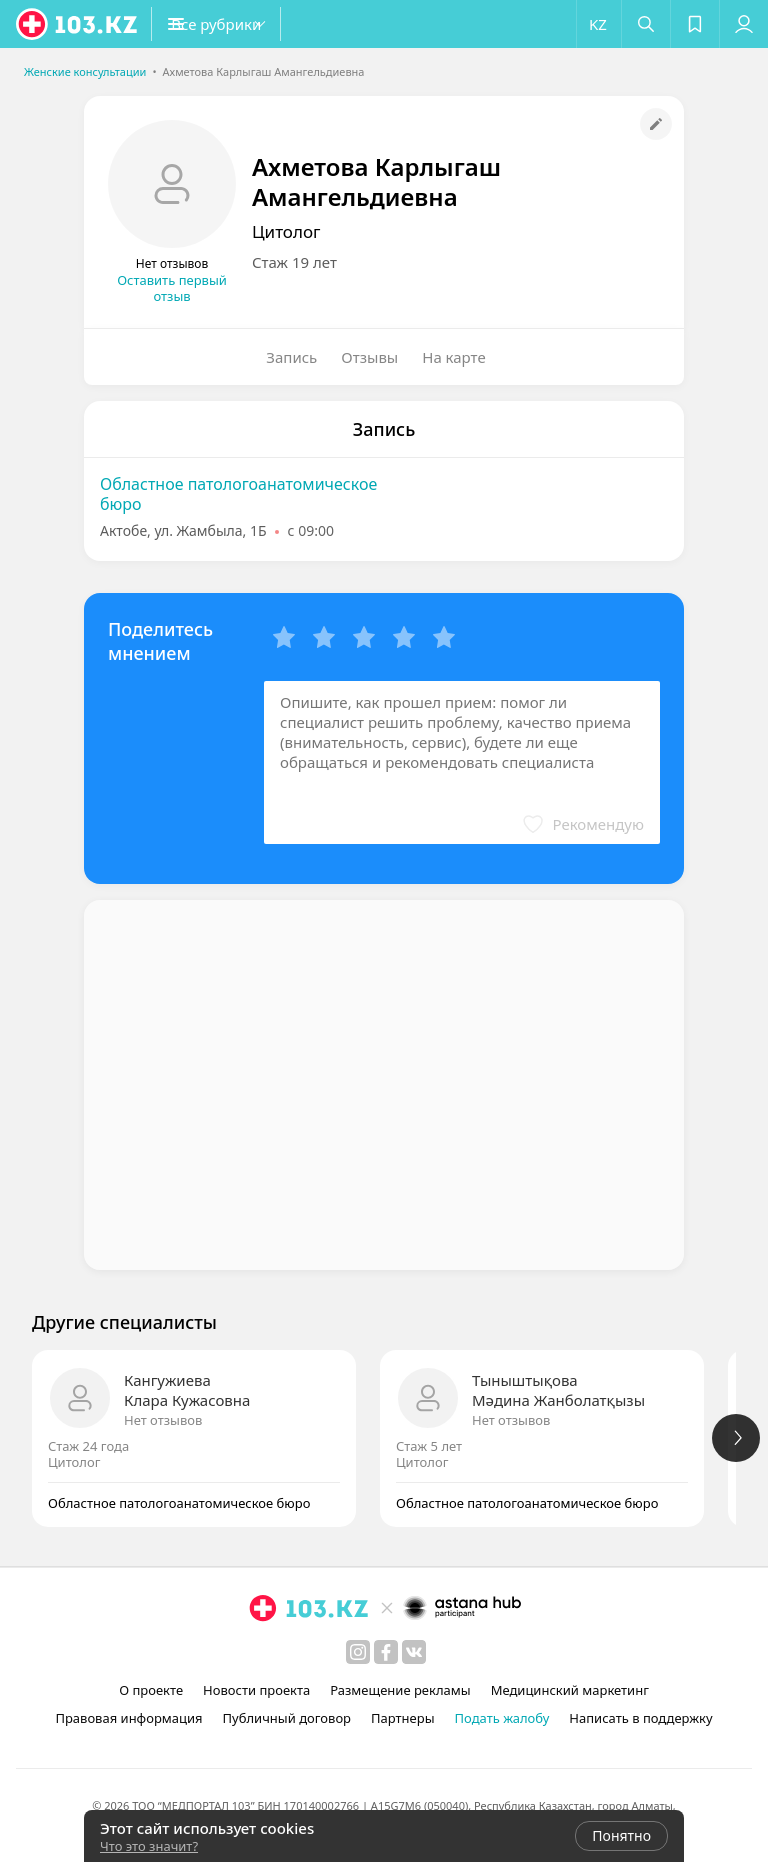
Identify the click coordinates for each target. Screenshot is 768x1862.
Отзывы (369, 357)
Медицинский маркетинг (570, 1690)
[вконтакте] (414, 1652)
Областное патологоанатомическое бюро (238, 494)
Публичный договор (287, 1718)
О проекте (151, 1690)
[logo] (78, 24)
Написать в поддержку (640, 1718)
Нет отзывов (163, 1420)
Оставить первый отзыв (172, 288)
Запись (291, 357)
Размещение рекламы (400, 1690)
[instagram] (358, 1652)
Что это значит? (149, 1846)
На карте (453, 357)
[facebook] (386, 1652)
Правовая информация (128, 1718)
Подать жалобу (502, 1718)
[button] (250, 24)
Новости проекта (256, 1690)
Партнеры (403, 1718)
